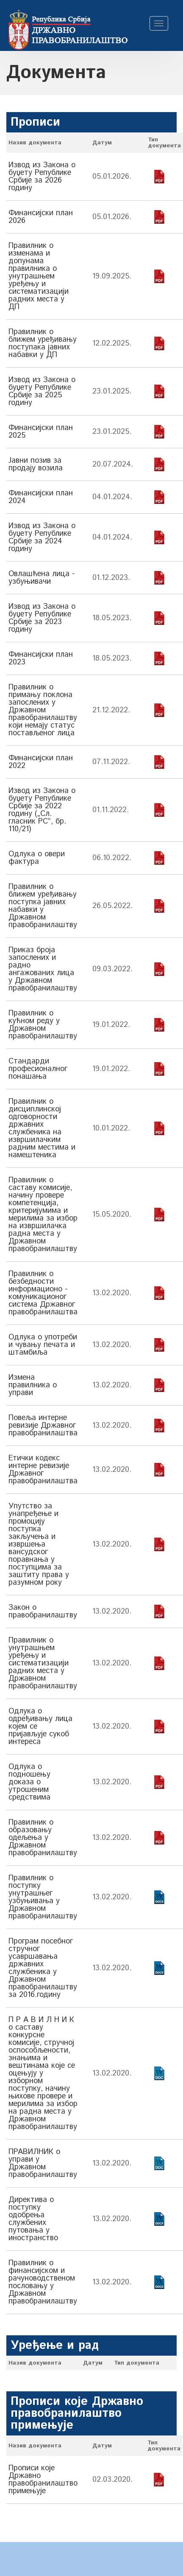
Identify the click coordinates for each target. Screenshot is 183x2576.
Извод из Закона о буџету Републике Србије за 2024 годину (41, 537)
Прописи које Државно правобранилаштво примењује (43, 2480)
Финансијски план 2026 (40, 217)
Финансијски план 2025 (40, 431)
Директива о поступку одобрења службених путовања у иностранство (33, 2219)
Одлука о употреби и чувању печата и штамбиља (42, 1345)
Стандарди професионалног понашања (37, 1069)
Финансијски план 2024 (40, 497)
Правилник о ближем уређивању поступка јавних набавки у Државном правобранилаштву (42, 906)
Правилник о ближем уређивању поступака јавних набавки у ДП (42, 343)
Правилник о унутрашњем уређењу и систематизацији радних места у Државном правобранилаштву (42, 1663)
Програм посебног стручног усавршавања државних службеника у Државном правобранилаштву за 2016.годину (42, 1968)
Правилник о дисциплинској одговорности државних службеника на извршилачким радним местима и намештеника (41, 1128)
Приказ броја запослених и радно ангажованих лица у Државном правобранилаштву (42, 969)
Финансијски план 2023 (40, 658)
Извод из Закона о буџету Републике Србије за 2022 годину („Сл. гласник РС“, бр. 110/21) (41, 810)
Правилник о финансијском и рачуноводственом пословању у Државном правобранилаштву (42, 2282)
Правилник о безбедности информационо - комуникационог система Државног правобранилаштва (43, 1293)
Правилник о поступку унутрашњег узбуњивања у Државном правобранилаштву (42, 1897)
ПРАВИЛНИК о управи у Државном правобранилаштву (42, 2163)
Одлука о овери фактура (36, 858)
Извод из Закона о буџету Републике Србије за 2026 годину (41, 177)
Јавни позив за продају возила (35, 464)
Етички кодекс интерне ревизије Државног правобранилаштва (43, 1470)
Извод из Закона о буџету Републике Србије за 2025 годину (41, 391)
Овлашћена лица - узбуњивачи (41, 577)
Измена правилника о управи (32, 1385)
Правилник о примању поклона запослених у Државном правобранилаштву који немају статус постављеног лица (42, 710)
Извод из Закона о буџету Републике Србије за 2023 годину (41, 618)
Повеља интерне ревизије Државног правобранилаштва (43, 1425)
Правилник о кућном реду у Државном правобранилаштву (42, 1025)
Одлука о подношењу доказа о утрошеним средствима (29, 1782)
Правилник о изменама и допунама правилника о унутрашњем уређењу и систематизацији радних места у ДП (38, 276)
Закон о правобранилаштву (42, 1611)
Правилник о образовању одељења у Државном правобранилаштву (42, 1838)
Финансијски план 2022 (40, 762)
